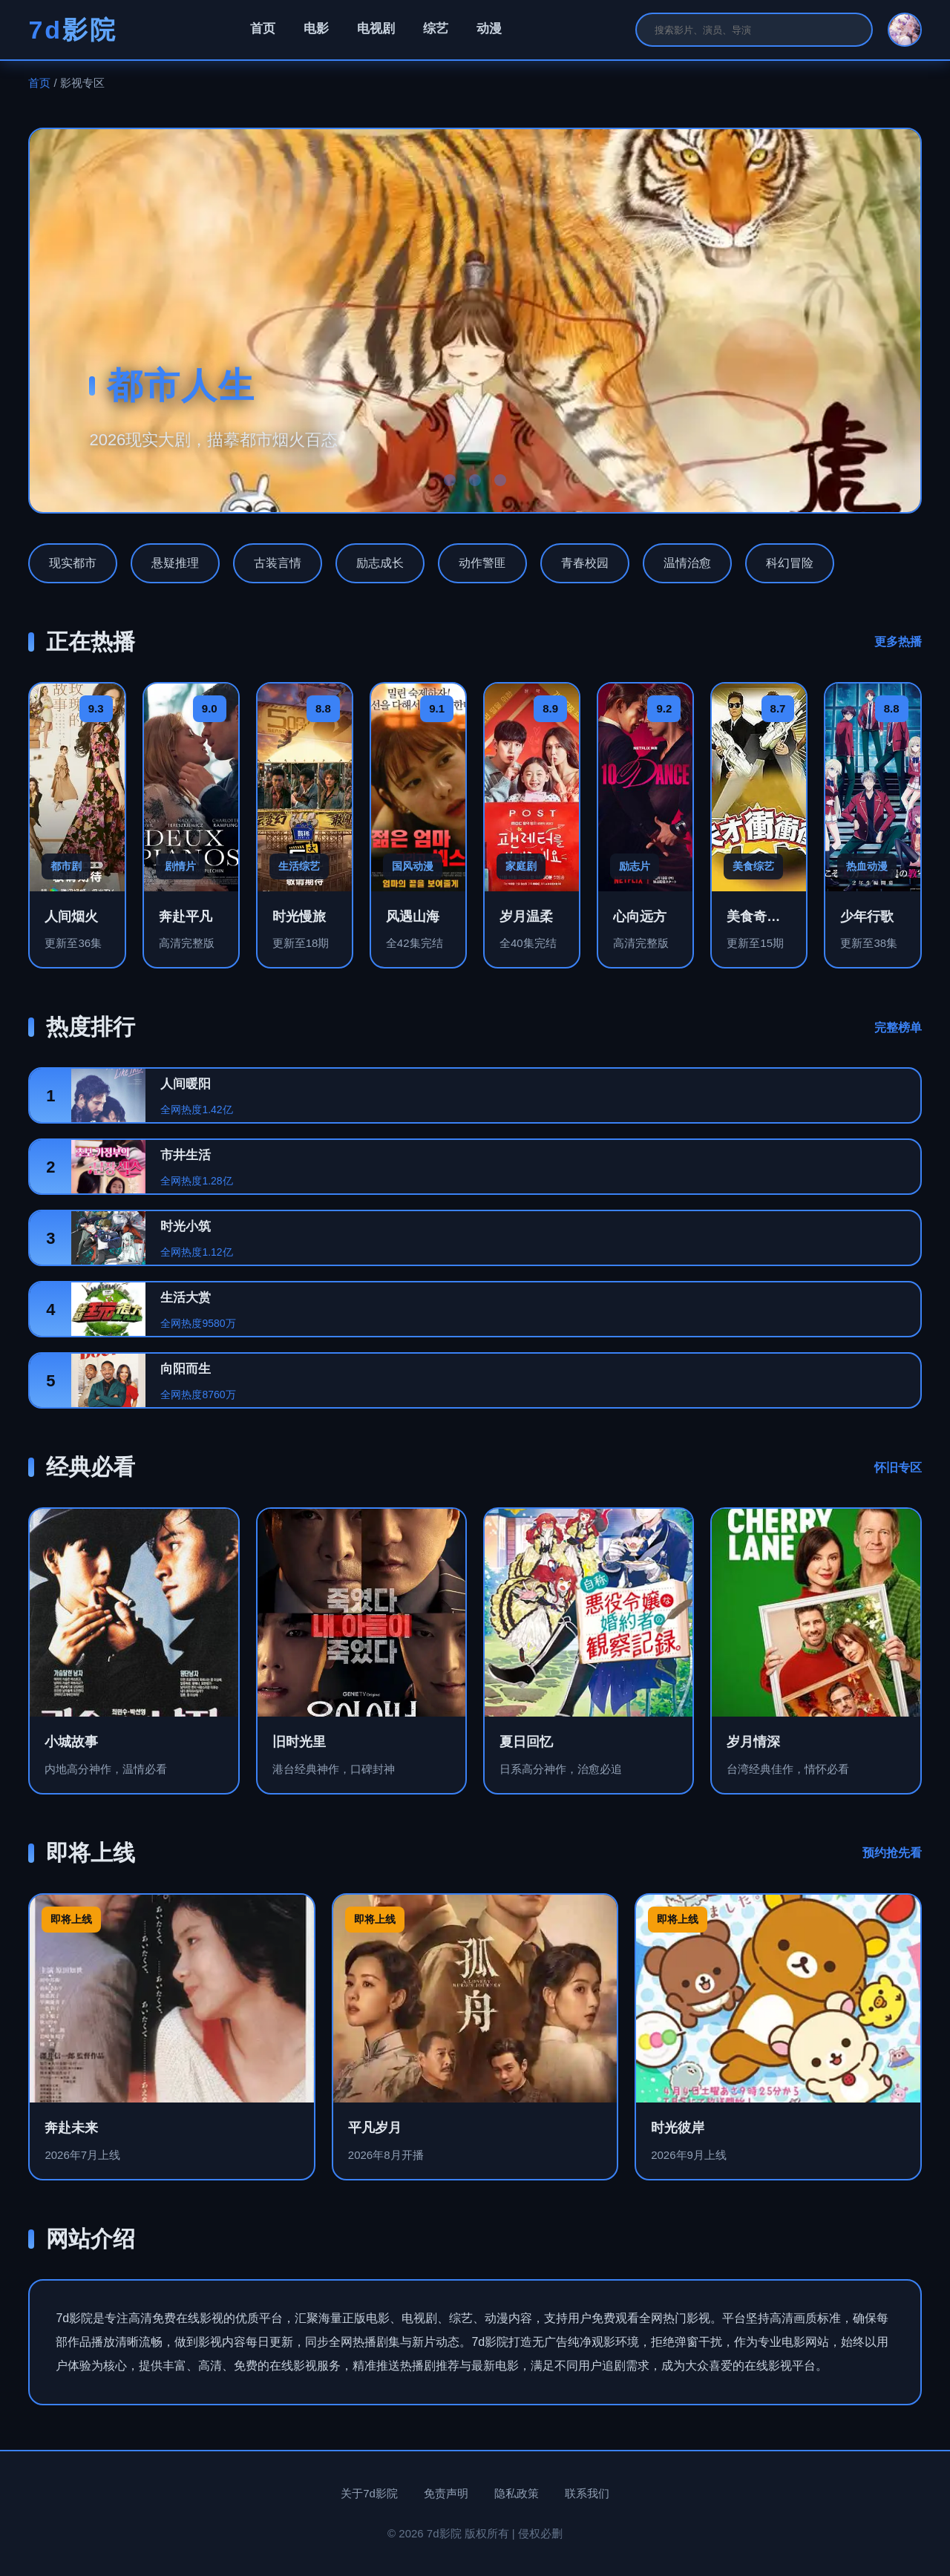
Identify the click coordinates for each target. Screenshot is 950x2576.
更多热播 (898, 641)
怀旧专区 (898, 1467)
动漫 (489, 29)
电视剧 (376, 29)
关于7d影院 (369, 2493)
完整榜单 (898, 1027)
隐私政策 (516, 2493)
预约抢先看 (892, 1852)
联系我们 (587, 2493)
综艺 (435, 29)
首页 (262, 29)
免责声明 (446, 2493)
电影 (316, 29)
